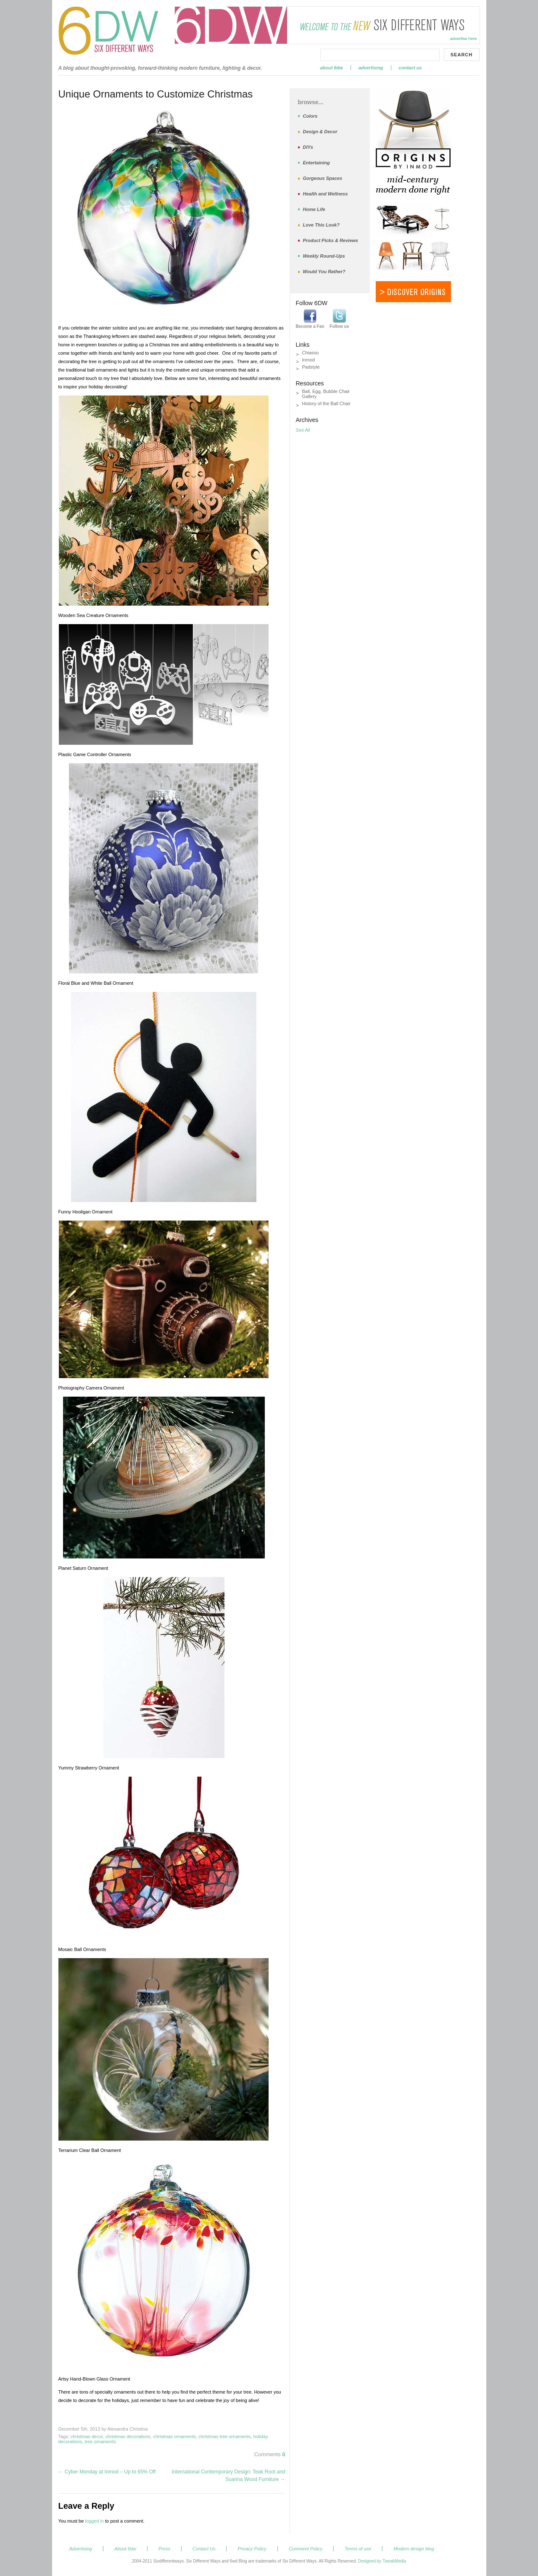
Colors (310, 116)
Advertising (371, 67)
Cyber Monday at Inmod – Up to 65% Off (107, 2472)
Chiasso (310, 352)
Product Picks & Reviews (330, 240)
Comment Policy (305, 2548)
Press (164, 2548)
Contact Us (410, 67)
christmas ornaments (174, 2436)
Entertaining (316, 162)
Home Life (314, 209)
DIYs (308, 147)
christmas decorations (127, 2436)
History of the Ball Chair (326, 403)
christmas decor (87, 2436)
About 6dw (331, 67)
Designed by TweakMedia (382, 2561)
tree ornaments (100, 2441)
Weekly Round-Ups (324, 255)
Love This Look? (321, 224)
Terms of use (358, 2548)
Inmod (308, 359)
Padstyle (311, 366)
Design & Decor (320, 131)
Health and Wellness (325, 193)
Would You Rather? (324, 271)
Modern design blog (413, 2548)
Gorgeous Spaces (323, 178)
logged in (94, 2520)
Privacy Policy (251, 2548)
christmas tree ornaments (224, 2436)
